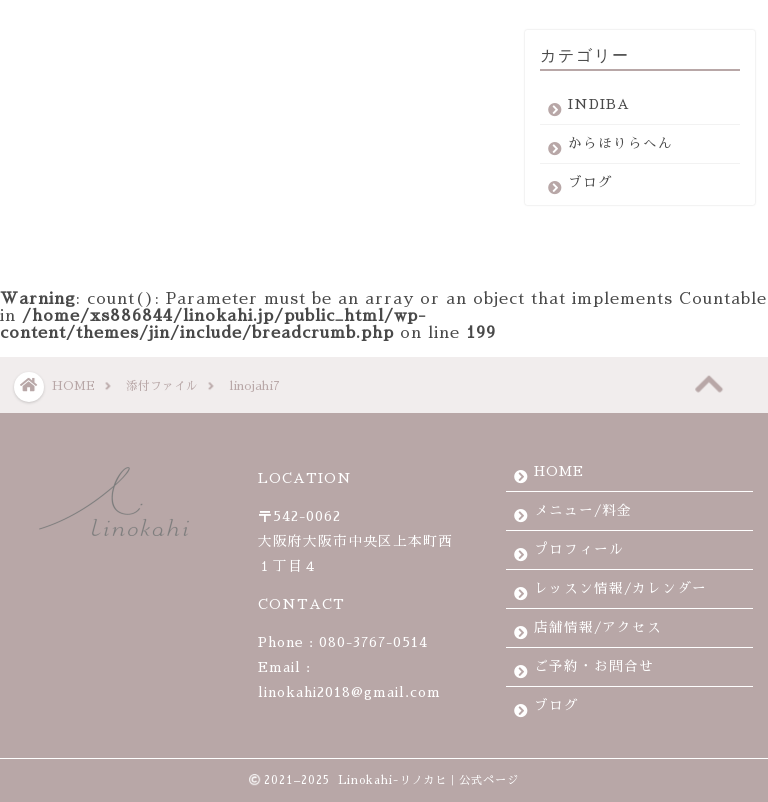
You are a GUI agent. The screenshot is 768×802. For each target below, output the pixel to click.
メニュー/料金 (583, 510)
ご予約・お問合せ (594, 666)
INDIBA (599, 113)
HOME (559, 471)
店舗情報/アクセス (598, 627)
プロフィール (579, 549)
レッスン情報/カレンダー (620, 588)
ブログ (590, 191)
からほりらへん (620, 152)
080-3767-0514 (373, 642)
